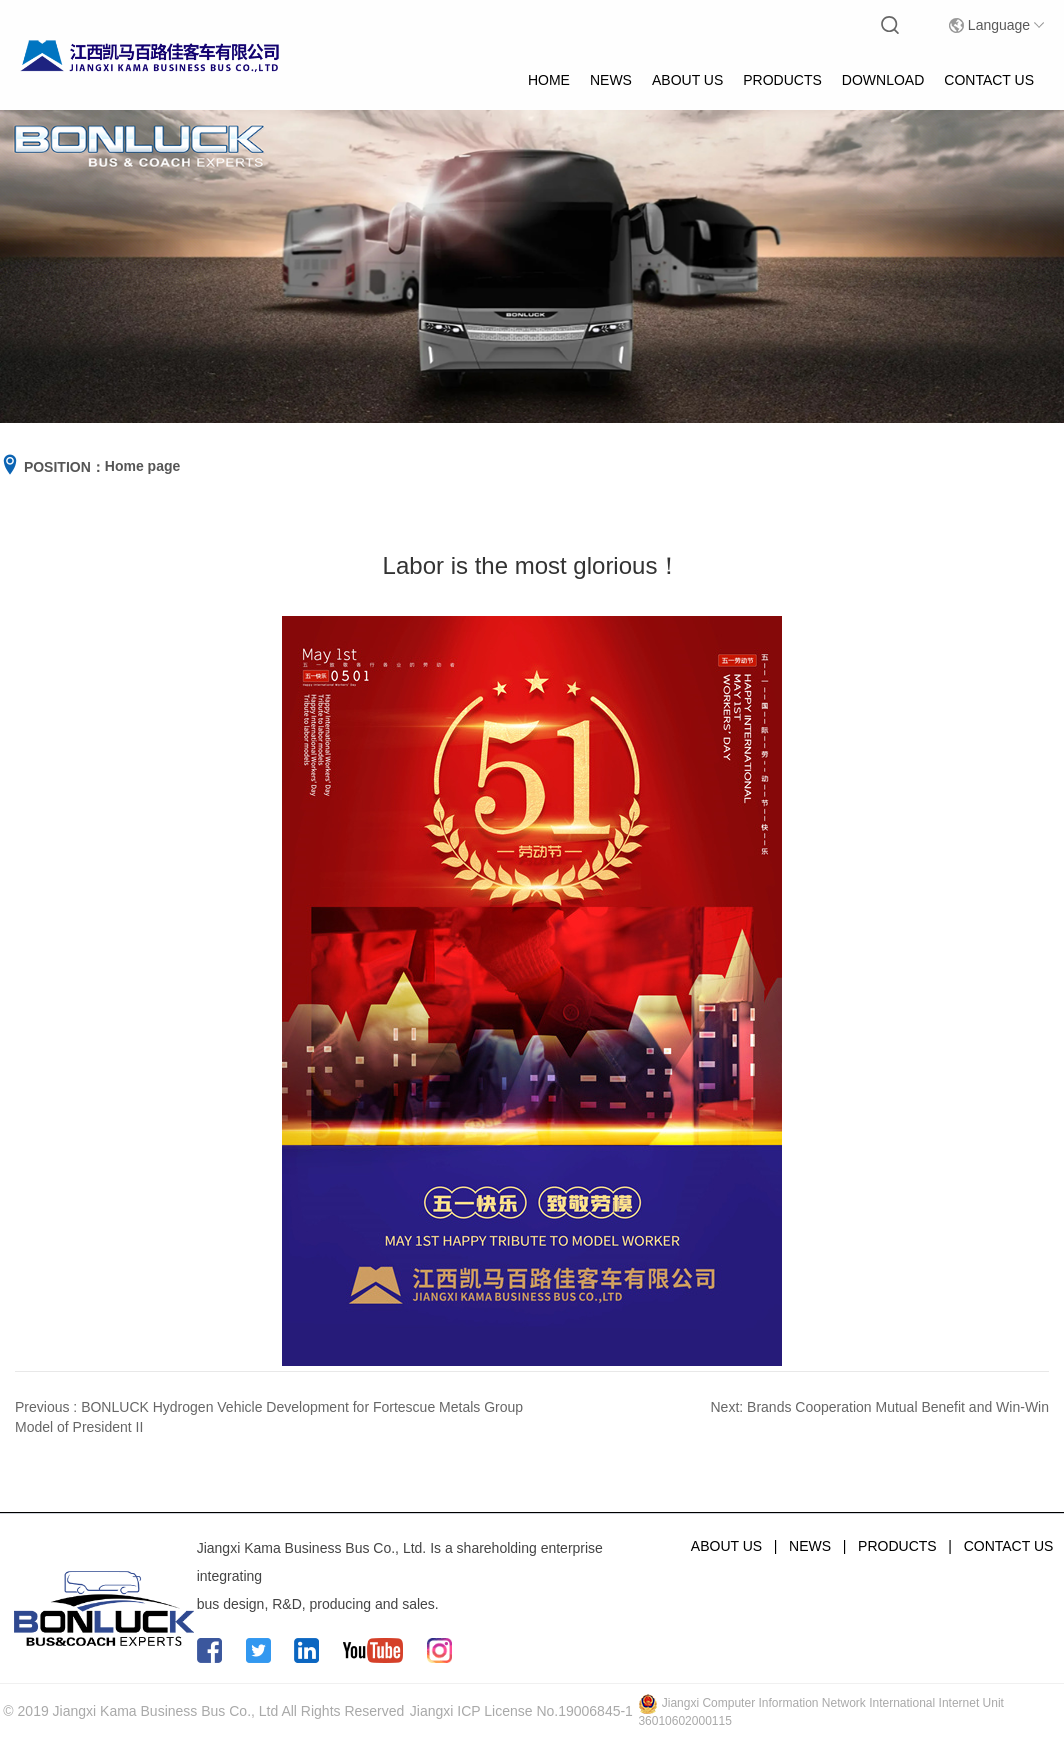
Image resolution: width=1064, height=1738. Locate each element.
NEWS (611, 80)
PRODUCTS (782, 80)
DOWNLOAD (883, 80)
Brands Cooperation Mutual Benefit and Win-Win (898, 1407)
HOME (549, 80)
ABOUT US (687, 80)
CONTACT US (989, 80)
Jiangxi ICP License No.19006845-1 (521, 1711)
